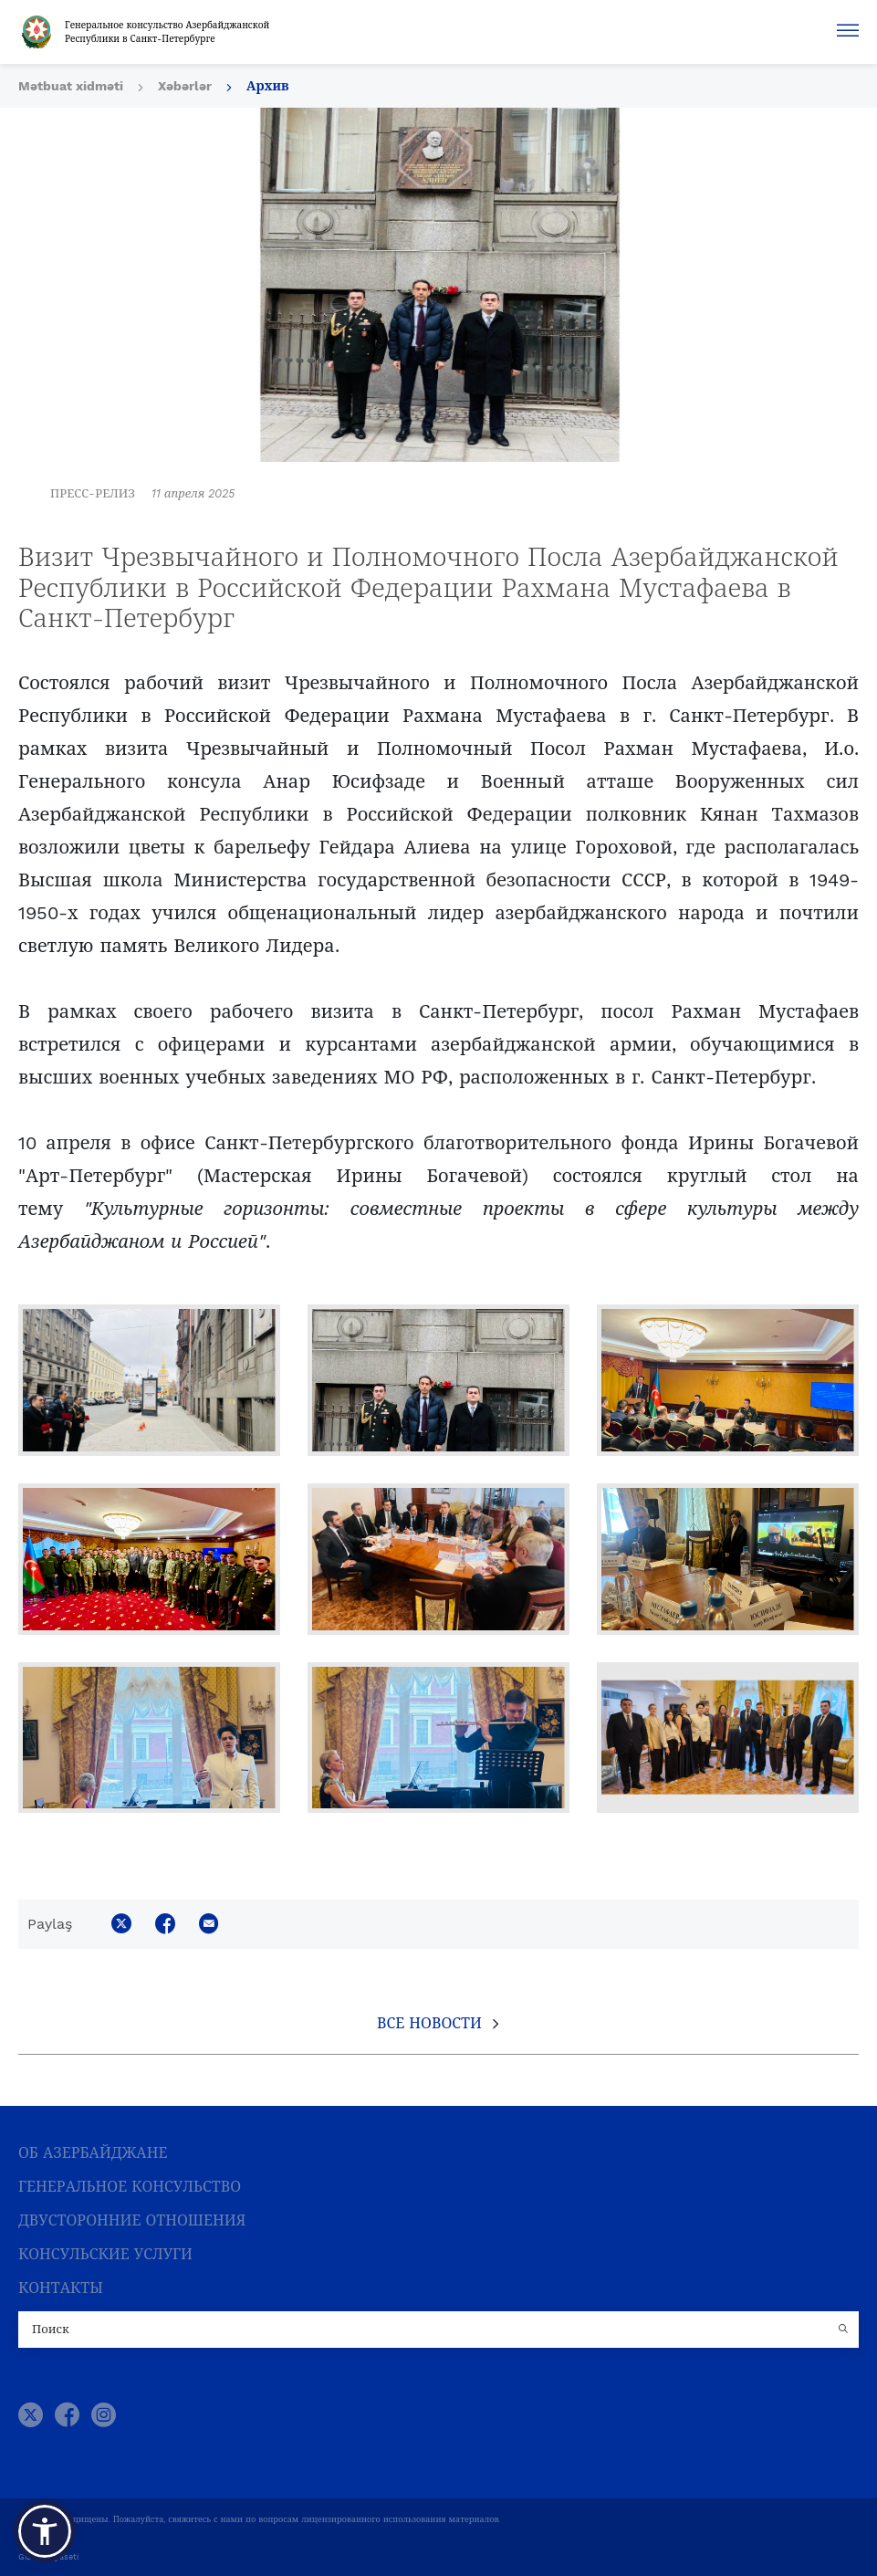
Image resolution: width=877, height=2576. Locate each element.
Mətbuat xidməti (70, 86)
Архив (267, 86)
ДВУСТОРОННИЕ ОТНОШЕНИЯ (131, 2220)
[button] (44, 2531)
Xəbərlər (185, 86)
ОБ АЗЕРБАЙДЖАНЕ (92, 2153)
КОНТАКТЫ (60, 2288)
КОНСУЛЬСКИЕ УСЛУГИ (105, 2254)
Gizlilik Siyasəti (48, 2556)
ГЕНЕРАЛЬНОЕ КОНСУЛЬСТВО (129, 2186)
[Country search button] (845, 2329)
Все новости (429, 2023)
